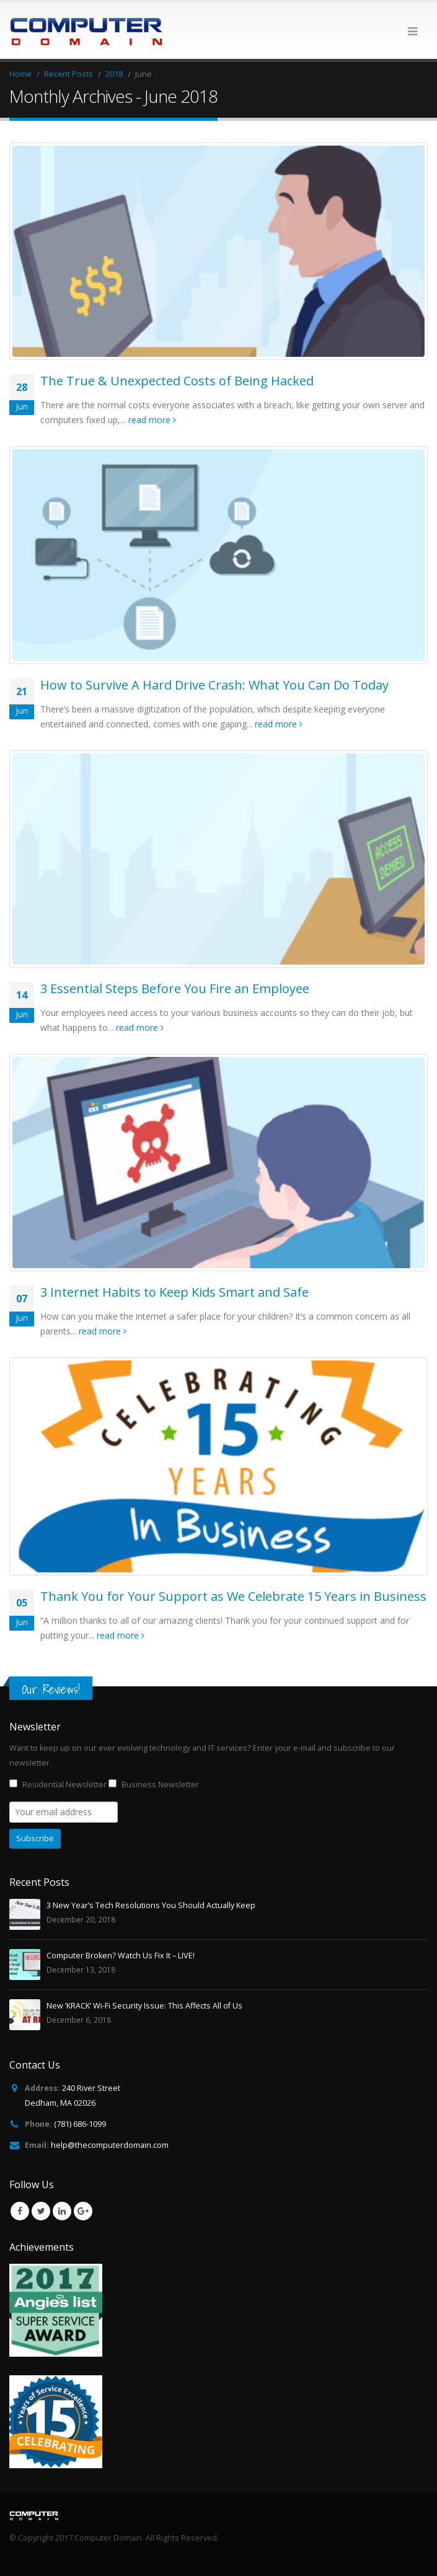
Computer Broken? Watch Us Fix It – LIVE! (120, 1955)
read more (152, 420)
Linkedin (62, 2211)
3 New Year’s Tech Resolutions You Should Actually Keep (150, 1905)
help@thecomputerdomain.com (110, 2145)
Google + (83, 2211)
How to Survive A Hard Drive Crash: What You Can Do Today (214, 685)
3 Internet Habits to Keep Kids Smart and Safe (174, 1292)
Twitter (41, 2211)
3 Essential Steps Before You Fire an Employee (174, 988)
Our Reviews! (51, 1689)
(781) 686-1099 (80, 2124)
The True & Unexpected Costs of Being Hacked (177, 380)
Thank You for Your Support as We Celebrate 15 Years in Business (233, 1596)
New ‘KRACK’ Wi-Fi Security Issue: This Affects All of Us (144, 2005)
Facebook (20, 2211)
